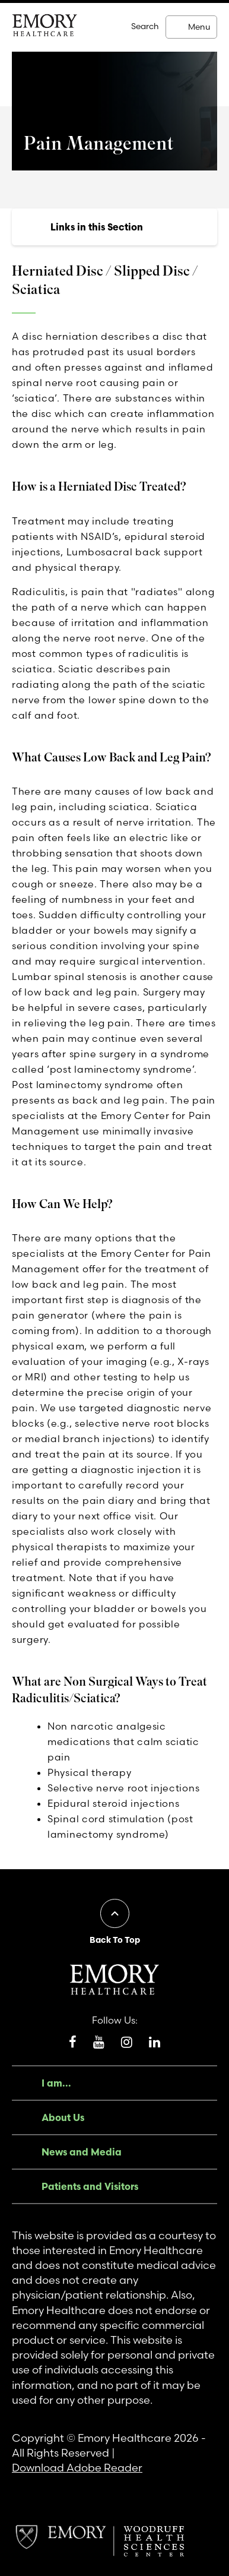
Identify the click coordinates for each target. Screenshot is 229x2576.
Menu (199, 26)
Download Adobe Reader (77, 2467)
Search (145, 26)
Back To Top (115, 1940)
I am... (56, 2083)
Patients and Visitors (90, 2186)
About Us (63, 2117)
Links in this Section (96, 227)
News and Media (82, 2152)
